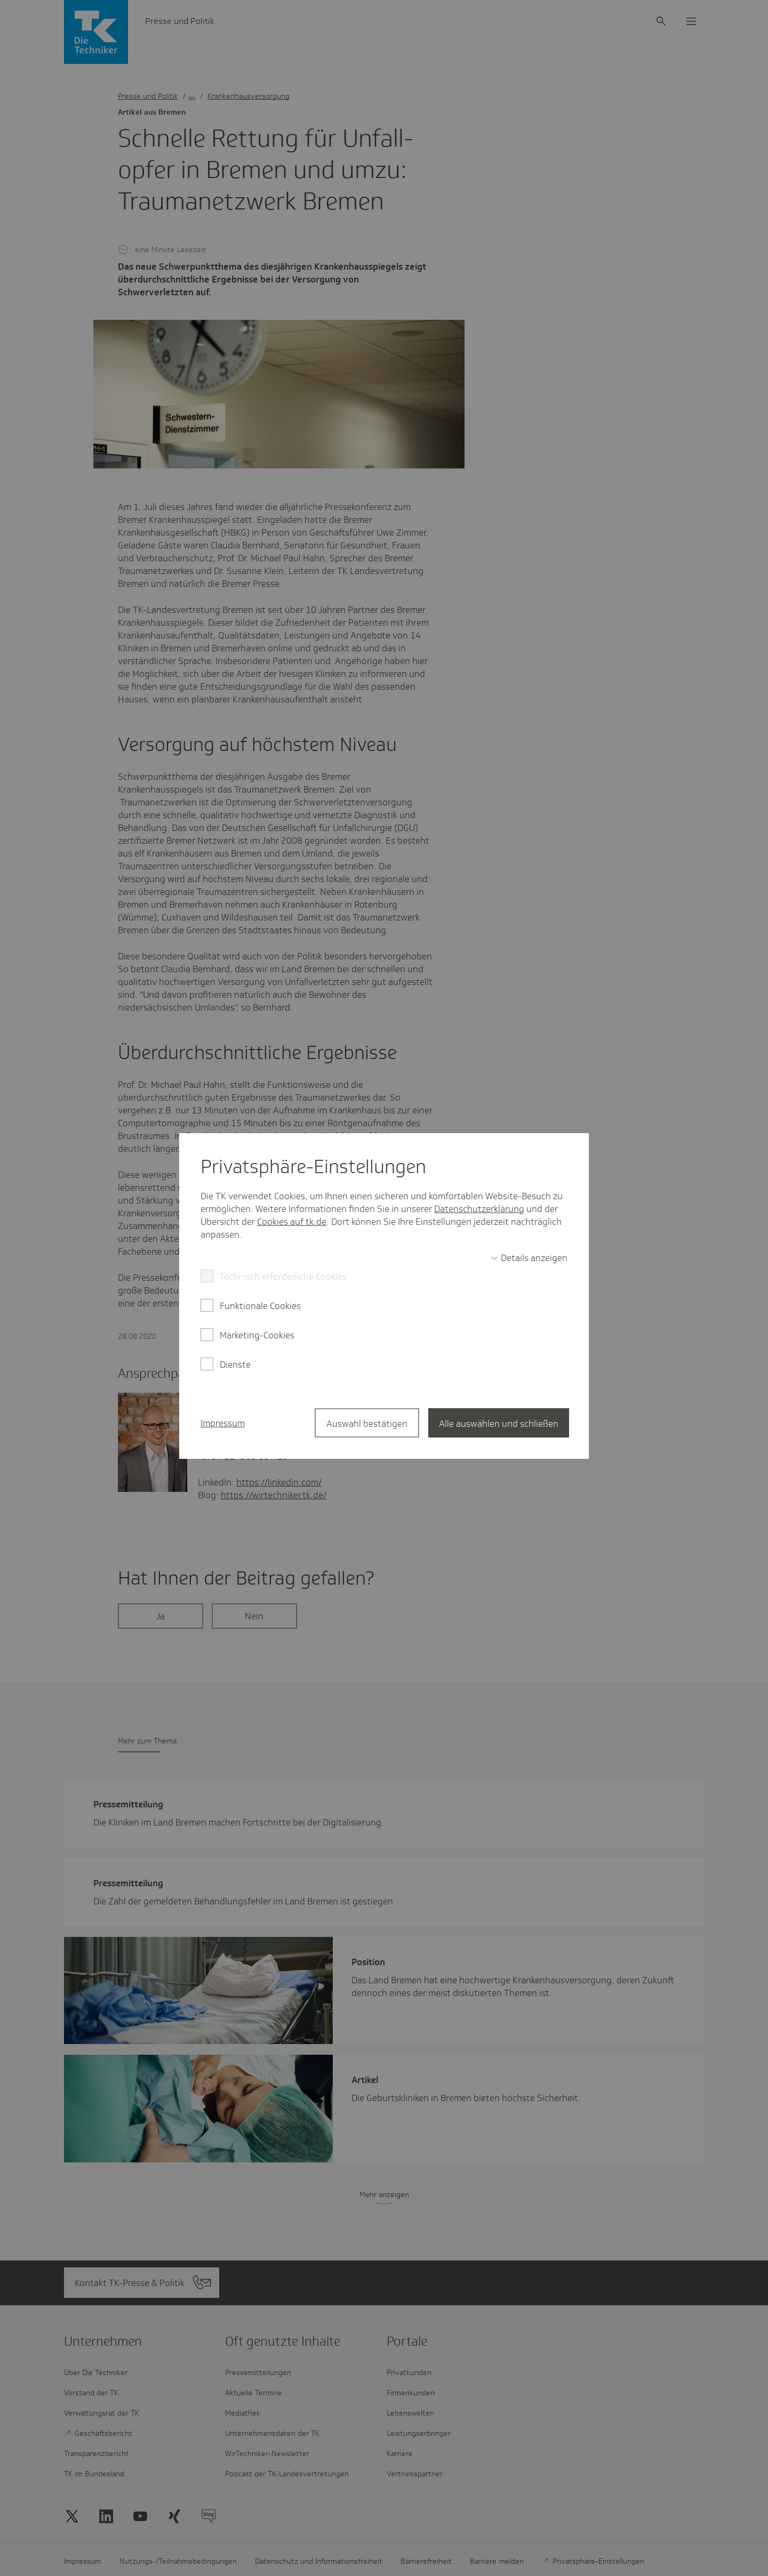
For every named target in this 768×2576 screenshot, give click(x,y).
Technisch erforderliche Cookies (283, 1276)
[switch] (529, 1257)
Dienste (235, 1364)
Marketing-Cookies (257, 1335)
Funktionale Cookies (260, 1306)
